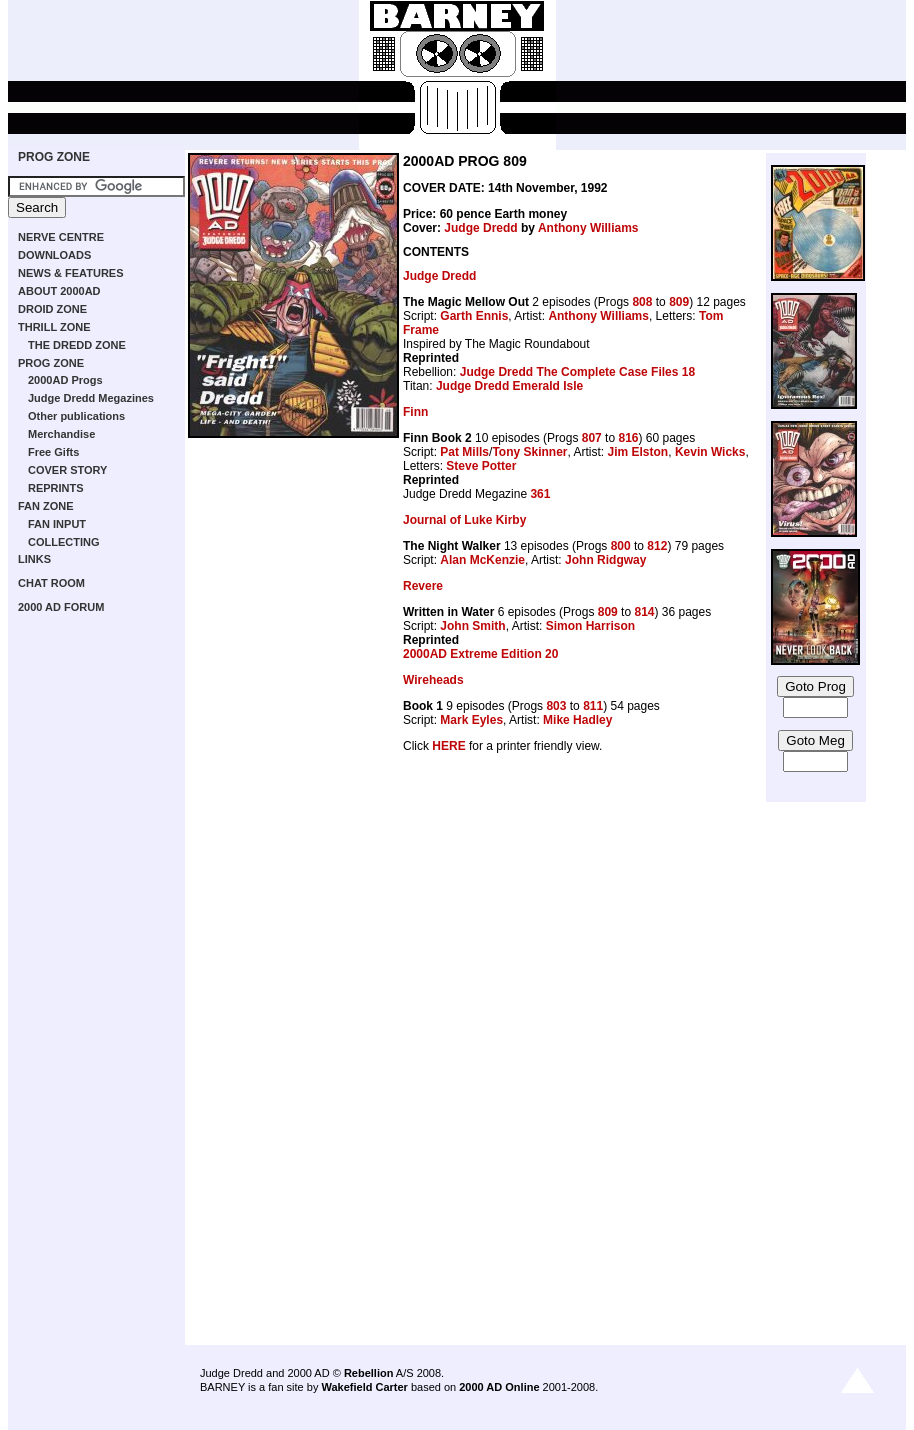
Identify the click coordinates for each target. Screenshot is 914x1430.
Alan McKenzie (482, 560)
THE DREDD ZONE (77, 345)
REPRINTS (56, 488)
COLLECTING (64, 542)
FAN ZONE (46, 506)
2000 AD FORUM (61, 607)
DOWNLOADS (54, 255)
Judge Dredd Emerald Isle (509, 386)
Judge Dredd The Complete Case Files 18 (577, 372)
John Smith (472, 626)
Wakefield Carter (364, 1387)
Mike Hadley (577, 720)
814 (644, 612)
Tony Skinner (529, 452)
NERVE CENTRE (61, 237)
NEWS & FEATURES (71, 273)
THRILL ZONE (54, 327)
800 (621, 546)
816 (628, 438)
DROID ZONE (52, 309)
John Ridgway (605, 560)
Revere (423, 586)
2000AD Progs (65, 380)
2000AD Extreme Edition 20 (480, 654)
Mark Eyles (471, 720)
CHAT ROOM (51, 583)
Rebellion (369, 1373)
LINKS (34, 559)
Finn (415, 412)
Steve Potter (481, 466)
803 (556, 706)
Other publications (76, 416)
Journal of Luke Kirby (464, 520)
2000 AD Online (499, 1387)
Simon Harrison (590, 626)
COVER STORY (67, 470)
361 (540, 494)
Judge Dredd (480, 228)
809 (679, 302)
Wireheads (433, 680)
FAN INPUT (57, 524)
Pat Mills (464, 452)
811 (593, 706)
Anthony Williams (588, 228)
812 (657, 546)
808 (642, 302)
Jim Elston (638, 452)
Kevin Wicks (710, 452)
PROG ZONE (54, 157)
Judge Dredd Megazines (91, 398)
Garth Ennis (474, 316)
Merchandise (61, 434)
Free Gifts (53, 452)
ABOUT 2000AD (59, 291)
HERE (448, 746)
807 (592, 438)
